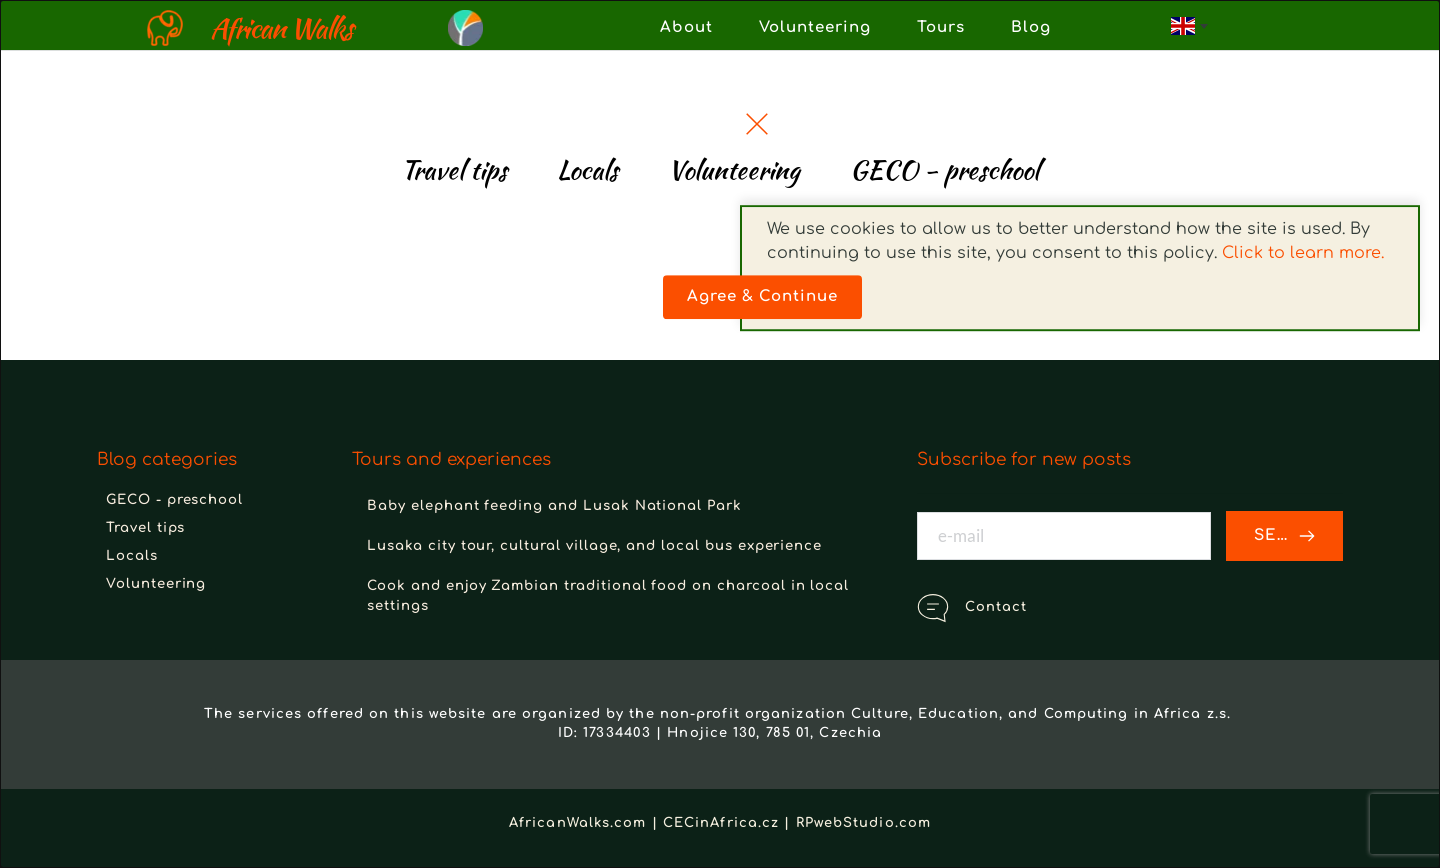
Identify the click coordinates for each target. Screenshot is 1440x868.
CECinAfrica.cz (721, 823)
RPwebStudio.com (864, 823)
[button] (757, 124)
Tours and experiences (451, 459)
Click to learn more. (1303, 173)
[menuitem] (686, 28)
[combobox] (1188, 26)
